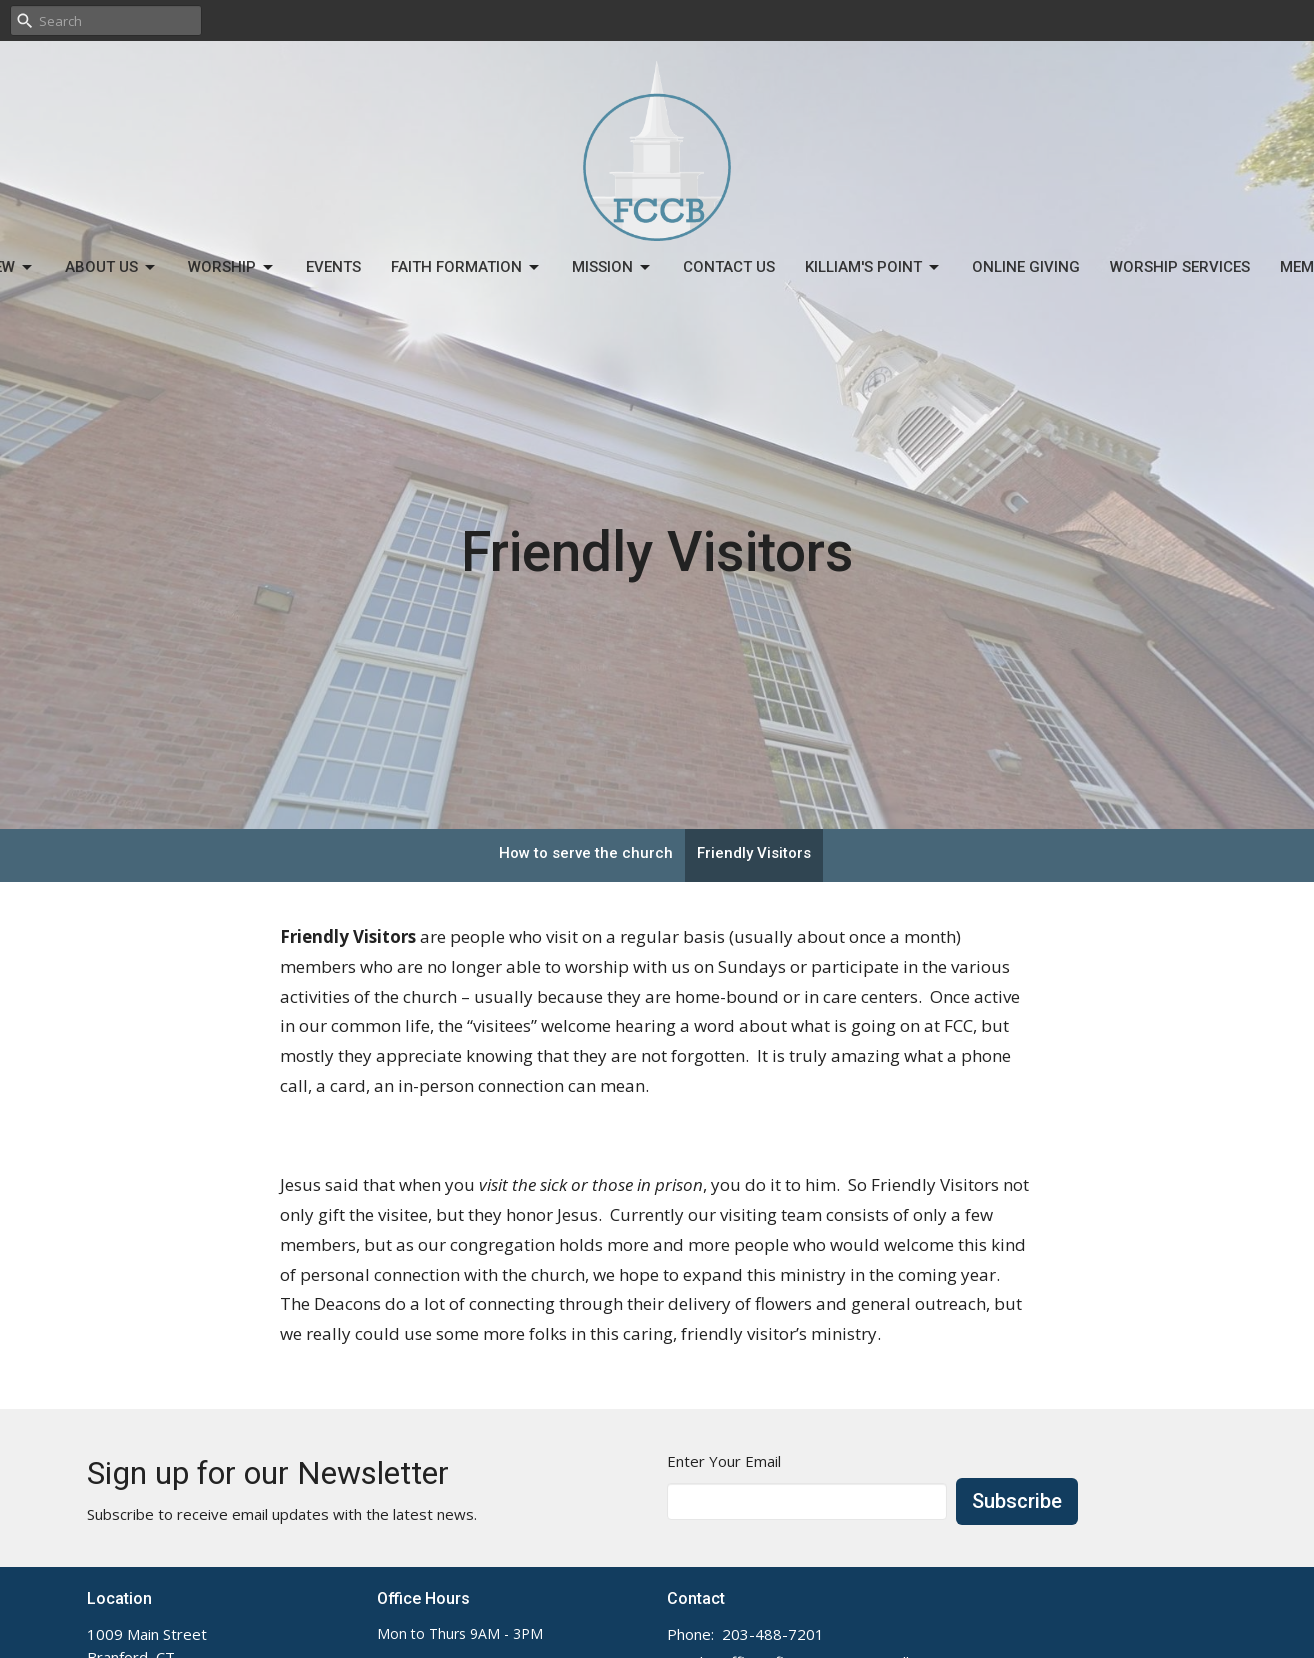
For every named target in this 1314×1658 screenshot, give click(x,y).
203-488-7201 (773, 1634)
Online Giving (1026, 267)
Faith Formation (466, 268)
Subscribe (1017, 1501)
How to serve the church (586, 853)
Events (333, 267)
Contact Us (729, 267)
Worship (232, 268)
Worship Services (1180, 267)
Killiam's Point (873, 268)
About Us (111, 268)
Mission (612, 268)
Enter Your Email (724, 1461)
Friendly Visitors (754, 853)
